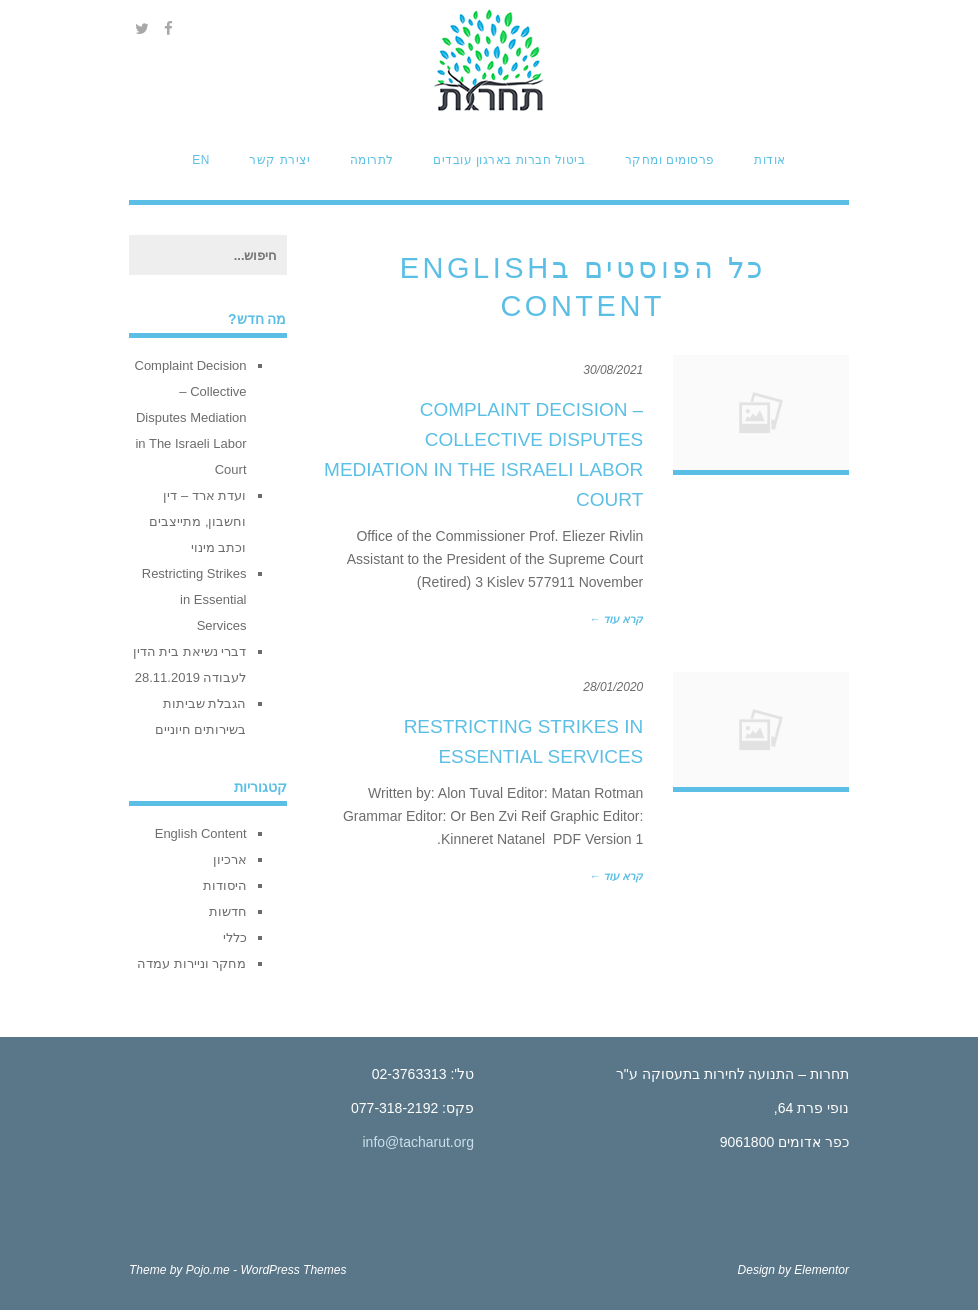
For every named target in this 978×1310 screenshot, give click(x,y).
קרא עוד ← (616, 619)
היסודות (225, 885)
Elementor (821, 1270)
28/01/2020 (613, 687)
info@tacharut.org (419, 1142)
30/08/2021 (613, 370)
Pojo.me (208, 1270)
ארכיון (230, 859)
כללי (235, 937)
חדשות (228, 911)
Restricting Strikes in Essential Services (194, 599)
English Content (201, 833)
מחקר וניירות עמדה (191, 963)
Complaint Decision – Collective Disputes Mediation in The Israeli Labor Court (191, 417)
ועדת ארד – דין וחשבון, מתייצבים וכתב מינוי (197, 521)
